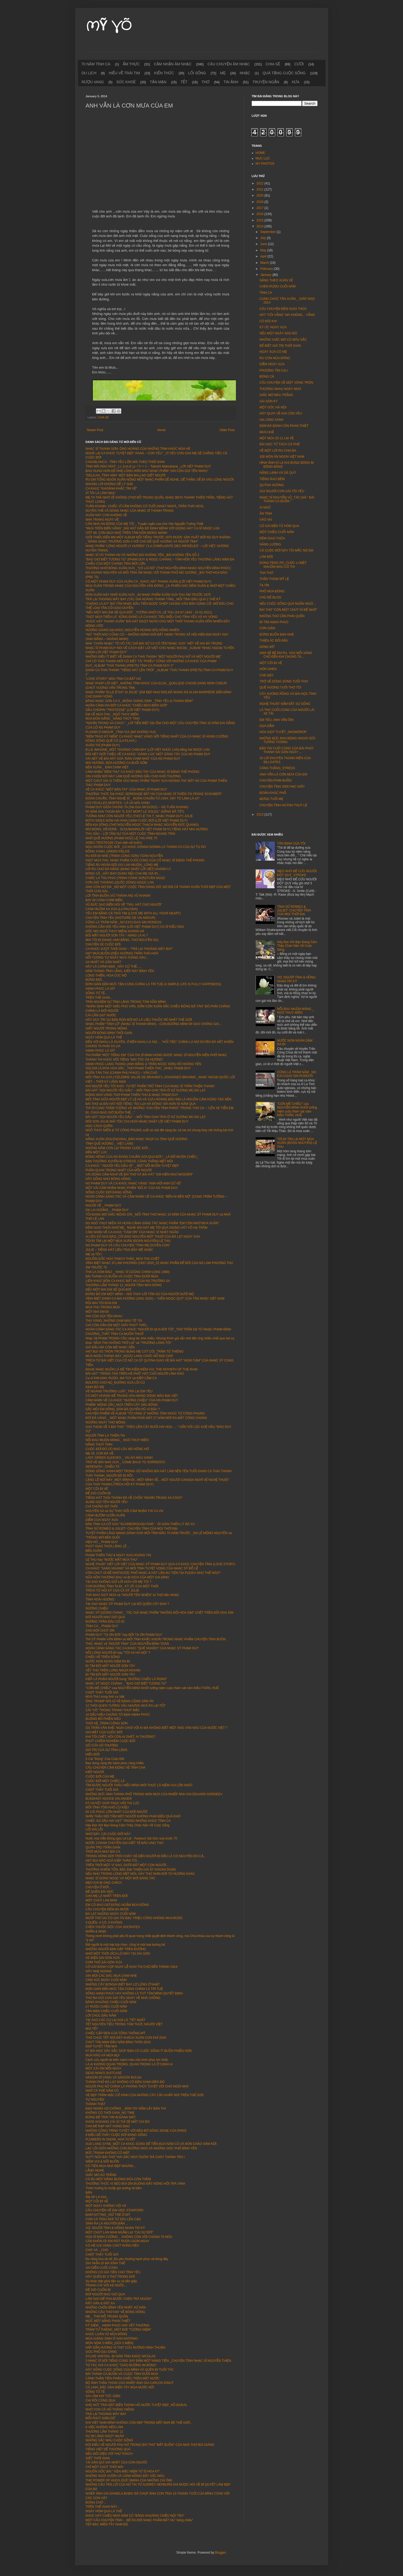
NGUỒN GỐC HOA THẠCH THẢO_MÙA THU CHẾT (123, 1259)
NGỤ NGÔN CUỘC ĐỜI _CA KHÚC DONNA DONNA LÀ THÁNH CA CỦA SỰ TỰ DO (146, 847)
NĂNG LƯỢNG (270, 544)
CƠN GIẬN (267, 628)
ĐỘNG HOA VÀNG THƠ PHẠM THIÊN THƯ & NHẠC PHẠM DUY (132, 1095)
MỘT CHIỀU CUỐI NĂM (276, 532)
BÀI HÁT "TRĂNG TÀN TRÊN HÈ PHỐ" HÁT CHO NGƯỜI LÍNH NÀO (135, 1373)
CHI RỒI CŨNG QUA (100, 2400)
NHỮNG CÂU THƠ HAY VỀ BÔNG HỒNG (115, 2312)
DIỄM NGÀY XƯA (271, 364)
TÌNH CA (265, 293)
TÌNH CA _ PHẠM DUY (102, 1626)
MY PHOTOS (265, 163)
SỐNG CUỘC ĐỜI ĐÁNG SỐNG (109, 1192)
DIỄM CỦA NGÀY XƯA (102, 1520)
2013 (260, 814)
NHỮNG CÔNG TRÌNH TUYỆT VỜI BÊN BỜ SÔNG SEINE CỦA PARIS (136, 2131)
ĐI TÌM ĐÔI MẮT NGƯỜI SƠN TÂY (110, 1666)
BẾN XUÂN (94, 1551)
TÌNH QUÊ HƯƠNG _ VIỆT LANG (110, 1143)
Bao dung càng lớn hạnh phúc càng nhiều (115, 1763)
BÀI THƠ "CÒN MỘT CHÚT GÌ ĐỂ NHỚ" (288, 610)
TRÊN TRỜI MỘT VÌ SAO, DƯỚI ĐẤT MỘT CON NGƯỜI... (127, 1865)
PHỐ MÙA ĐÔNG (271, 591)
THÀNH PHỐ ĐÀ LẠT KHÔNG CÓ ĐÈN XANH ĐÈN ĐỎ (125, 2082)
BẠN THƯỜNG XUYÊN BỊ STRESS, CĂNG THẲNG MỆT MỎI (129, 1161)
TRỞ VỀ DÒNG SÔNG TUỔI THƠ (283, 681)
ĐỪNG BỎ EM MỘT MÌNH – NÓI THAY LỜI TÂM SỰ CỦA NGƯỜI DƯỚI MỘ (140, 1294)
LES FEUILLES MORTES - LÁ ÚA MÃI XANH (118, 803)
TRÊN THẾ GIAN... (99, 997)
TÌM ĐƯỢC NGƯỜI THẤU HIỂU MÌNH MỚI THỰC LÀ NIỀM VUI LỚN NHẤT (139, 1785)
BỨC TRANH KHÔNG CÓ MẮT (108, 2153)
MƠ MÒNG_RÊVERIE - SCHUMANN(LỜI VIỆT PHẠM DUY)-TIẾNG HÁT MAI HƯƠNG (147, 829)
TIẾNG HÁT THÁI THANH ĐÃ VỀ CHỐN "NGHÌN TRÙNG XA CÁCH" (134, 1498)
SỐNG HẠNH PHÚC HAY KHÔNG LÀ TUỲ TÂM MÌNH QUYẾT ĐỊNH (134, 1993)
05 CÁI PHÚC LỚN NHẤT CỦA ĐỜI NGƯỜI (116, 1812)
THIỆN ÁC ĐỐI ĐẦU (273, 640)
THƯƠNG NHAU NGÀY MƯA (280, 389)
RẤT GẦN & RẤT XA (100, 2303)
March (265, 263)
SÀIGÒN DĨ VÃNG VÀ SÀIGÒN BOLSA (114, 2077)
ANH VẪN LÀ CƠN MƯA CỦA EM (283, 774)
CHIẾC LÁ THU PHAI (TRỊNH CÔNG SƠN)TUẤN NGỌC (126, 878)
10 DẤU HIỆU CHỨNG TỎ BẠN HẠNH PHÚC (118, 1714)
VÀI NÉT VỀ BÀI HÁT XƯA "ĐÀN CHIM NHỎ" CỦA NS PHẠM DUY (133, 758)
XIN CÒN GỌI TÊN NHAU (104, 1316)
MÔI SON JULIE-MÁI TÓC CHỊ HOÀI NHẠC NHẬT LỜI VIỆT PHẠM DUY (137, 1121)
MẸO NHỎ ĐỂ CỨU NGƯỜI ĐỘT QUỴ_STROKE (297, 873)
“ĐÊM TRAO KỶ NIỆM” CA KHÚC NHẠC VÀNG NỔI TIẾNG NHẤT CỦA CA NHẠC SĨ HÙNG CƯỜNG (157, 736)
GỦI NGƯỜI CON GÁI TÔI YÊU (281, 491)
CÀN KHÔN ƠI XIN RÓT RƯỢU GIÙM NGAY (117, 2241)
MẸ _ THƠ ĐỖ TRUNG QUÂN (107, 2316)
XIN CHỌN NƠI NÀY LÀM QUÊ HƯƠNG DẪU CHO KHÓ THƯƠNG (134, 776)
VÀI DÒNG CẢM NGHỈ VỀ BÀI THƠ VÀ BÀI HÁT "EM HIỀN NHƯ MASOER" (139, 1174)
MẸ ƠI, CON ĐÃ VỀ (100, 1453)
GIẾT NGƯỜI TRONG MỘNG (106, 1028)
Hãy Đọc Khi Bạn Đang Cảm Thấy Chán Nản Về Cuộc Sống (127, 1825)
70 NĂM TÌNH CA (95, 64)
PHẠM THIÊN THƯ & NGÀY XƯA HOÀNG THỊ (118, 1555)
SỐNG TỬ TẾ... (97, 993)
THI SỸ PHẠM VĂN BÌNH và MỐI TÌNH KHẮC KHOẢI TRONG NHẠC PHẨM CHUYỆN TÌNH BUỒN (156, 1639)
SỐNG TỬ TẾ (95, 2392)
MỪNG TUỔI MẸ (271, 799)
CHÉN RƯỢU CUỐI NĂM (277, 286)
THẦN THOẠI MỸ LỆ (274, 579)
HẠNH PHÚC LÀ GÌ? (100, 989)
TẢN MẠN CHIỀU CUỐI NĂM (106, 2011)
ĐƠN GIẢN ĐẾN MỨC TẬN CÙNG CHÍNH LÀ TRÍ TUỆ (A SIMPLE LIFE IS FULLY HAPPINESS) (153, 984)
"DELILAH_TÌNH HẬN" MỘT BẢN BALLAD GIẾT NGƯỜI (126, 475)
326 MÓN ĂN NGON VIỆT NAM (281, 456)
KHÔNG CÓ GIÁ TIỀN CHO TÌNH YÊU (113, 2272)
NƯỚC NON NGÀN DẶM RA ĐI (108, 1661)
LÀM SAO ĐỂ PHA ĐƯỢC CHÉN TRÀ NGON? (119, 2299)
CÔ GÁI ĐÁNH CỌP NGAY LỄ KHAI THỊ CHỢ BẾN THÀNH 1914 (131, 1967)
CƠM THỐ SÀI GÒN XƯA (104, 1962)
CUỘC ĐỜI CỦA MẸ (100, 1776)
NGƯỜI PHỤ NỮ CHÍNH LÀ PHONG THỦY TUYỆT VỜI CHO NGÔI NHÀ (137, 2086)
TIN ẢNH (231, 82)
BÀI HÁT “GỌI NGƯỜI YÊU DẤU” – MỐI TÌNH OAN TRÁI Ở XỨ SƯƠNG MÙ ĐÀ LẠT (146, 1090)
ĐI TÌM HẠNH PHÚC (273, 622)
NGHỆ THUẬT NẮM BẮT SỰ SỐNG (284, 704)
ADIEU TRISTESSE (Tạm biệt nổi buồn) (114, 843)
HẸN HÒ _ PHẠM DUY (102, 1542)
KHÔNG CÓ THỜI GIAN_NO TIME (110, 2113)
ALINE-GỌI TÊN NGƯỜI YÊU (107, 1502)
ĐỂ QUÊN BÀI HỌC (100, 1892)
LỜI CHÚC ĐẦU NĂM (101, 2015)
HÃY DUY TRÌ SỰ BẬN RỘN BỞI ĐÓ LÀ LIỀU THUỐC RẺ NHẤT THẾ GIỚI (139, 1020)
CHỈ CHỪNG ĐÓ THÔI (102, 1506)
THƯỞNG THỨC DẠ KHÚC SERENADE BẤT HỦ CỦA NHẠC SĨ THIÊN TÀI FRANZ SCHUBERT (154, 794)
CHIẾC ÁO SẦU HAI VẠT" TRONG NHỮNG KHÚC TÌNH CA (128, 1821)
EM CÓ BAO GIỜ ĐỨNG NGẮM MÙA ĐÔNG (117, 1905)
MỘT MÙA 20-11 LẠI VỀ (276, 438)
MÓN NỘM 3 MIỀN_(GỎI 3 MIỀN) (110, 2343)
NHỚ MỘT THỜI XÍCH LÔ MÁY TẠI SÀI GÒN (118, 1953)
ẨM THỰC (131, 64)
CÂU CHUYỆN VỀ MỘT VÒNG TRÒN (286, 382)
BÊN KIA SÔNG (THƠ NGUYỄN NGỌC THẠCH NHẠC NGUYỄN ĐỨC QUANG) (142, 825)
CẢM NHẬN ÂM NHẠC (173, 64)
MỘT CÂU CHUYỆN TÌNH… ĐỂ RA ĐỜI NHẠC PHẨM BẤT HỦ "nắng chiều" (139, 2520)
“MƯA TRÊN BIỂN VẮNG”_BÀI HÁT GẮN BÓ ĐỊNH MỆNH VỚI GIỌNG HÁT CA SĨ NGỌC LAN (153, 528)
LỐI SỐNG (197, 73)
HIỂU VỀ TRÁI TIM (124, 73)
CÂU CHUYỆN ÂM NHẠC (228, 64)
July (263, 238)
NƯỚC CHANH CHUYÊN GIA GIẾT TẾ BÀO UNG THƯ (124, 1843)
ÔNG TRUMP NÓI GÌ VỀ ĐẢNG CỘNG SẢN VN (120, 1701)
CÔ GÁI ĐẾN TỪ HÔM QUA (279, 526)
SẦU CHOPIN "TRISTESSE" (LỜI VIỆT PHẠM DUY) (122, 710)
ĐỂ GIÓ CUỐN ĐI (98, 1493)
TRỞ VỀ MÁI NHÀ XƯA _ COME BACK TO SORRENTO (125, 1462)
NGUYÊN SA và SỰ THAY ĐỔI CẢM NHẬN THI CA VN (124, 1511)
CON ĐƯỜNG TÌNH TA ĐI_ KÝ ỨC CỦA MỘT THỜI (122, 1586)
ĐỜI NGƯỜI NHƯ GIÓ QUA (105, 1617)
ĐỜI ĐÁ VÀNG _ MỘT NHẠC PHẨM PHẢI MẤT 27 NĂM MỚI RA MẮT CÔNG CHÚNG (146, 1418)
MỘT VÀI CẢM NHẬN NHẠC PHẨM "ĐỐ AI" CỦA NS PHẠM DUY (132, 1188)
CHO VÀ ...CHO (97, 2250)
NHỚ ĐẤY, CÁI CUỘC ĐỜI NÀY (108, 1834)
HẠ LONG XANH (271, 420)
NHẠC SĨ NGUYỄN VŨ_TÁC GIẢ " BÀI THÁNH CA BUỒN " (286, 499)
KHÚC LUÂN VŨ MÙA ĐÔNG (106, 2334)
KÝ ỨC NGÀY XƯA (273, 327)
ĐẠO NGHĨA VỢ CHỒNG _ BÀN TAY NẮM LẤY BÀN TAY (126, 2108)
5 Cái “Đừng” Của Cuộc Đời (105, 1759)
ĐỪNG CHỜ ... (96, 2502)
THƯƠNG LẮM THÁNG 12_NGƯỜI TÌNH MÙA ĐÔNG (124, 1285)
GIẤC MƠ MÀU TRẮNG (276, 395)
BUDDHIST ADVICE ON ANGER (109, 1799)
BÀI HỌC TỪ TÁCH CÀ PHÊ (279, 444)
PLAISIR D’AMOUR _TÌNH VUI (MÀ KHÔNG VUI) (121, 732)
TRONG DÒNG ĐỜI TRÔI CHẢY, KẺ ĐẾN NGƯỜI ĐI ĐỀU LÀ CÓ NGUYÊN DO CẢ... (146, 1856)
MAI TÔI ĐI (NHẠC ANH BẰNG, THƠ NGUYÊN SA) (122, 940)
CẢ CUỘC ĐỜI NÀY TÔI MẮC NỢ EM (286, 550)
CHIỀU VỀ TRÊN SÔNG (103, 1657)
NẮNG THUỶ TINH (99, 1444)
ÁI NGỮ (264, 507)
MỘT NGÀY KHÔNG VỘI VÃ (106, 2206)
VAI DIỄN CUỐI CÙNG (102, 2268)
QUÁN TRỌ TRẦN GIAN (103, 1847)
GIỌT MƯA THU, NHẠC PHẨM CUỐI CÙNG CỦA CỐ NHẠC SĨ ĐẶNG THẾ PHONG (145, 860)
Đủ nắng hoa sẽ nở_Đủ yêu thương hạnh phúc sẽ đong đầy (127, 2259)
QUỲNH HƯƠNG (271, 485)
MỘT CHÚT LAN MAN (101, 1900)
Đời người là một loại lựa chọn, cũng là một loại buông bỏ (125, 1944)
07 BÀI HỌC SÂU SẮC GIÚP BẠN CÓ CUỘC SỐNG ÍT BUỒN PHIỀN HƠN (139, 2051)
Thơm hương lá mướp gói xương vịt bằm (114, 2188)
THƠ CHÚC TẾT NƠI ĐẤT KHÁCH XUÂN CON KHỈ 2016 (126, 2038)
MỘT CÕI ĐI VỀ (97, 1489)
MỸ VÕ (109, 26)
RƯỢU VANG (93, 82)
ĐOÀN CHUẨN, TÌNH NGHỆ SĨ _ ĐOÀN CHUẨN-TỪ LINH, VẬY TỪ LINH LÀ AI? (143, 798)
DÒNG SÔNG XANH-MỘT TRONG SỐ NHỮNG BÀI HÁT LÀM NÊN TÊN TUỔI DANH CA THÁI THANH (159, 1471)
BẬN (89, 2192)
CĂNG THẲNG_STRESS (277, 768)
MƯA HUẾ (266, 432)
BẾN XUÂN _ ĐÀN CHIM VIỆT (107, 767)
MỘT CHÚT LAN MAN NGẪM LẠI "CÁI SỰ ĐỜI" (120, 2232)
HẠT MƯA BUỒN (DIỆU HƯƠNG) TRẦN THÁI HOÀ (122, 953)
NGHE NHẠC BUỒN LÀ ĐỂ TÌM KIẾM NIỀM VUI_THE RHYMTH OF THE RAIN (141, 1369)
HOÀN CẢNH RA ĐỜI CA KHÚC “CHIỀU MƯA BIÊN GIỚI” (127, 705)
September (268, 232)
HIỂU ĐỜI (93, 1754)
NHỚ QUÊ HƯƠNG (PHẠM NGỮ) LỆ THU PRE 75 (121, 838)
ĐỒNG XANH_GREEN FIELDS (108, 851)
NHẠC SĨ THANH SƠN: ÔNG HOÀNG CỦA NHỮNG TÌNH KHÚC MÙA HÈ (138, 449)
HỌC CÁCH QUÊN (99, 1126)
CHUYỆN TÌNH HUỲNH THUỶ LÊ (283, 805)
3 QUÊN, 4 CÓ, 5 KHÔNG (104, 1922)
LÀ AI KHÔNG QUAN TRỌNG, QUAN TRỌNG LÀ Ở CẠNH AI (129, 2064)
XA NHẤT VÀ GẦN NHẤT (104, 962)
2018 (260, 202)
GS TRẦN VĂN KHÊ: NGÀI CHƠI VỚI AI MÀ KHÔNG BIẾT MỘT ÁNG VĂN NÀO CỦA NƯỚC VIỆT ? (156, 1728)
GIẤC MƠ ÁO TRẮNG (101, 2175)
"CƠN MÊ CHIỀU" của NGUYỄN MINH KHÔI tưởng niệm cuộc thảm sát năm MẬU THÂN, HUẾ (152, 1688)
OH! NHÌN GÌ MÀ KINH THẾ (105, 2263)
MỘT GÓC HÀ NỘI (272, 407)
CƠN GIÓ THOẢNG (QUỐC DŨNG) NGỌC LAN (120, 882)
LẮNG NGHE (95, 2170)
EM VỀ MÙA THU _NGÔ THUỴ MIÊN (112, 714)
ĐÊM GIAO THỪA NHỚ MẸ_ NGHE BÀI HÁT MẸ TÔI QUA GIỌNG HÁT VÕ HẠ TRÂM (146, 1228)
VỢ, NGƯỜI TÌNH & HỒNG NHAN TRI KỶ (115, 2228)
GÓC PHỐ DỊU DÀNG (101, 2352)
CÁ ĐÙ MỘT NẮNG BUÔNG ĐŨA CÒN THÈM (118, 2179)
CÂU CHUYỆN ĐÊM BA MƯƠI (107, 1909)
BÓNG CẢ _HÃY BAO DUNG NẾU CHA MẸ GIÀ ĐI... (123, 873)
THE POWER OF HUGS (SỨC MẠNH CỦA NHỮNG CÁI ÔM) (129, 2480)
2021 (260, 189)
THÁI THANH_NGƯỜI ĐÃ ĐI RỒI (109, 1475)
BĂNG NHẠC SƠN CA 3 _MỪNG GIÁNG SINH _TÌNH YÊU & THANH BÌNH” (139, 701)
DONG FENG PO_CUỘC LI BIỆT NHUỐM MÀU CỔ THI (282, 564)
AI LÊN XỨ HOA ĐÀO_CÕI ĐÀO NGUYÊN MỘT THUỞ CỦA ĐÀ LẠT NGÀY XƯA (143, 1236)
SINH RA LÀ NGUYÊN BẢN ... (107, 2223)
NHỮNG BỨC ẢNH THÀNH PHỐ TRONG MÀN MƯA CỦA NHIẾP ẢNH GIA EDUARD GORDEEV (154, 1794)
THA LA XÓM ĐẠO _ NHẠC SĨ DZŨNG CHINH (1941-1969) (128, 1272)
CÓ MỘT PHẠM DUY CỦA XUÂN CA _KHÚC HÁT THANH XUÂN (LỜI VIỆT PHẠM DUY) (148, 581)
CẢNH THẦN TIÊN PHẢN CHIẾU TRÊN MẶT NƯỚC (123, 2378)
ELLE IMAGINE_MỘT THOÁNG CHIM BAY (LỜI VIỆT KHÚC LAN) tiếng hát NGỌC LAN (148, 750)
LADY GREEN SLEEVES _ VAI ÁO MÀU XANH (119, 1458)
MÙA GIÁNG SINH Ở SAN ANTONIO (112, 2338)
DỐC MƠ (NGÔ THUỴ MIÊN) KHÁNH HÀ (115, 931)
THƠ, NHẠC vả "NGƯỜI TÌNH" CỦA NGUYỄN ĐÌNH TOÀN (127, 1644)
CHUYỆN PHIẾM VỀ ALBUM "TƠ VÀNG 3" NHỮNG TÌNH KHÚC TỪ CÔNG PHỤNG (145, 1413)
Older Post (227, 430)
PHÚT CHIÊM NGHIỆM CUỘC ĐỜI (110, 1741)
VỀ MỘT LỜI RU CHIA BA (277, 450)
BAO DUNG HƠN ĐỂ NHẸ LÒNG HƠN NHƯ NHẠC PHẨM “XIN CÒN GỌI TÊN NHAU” (147, 471)
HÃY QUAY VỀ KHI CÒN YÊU (280, 413)
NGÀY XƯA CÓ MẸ (273, 352)
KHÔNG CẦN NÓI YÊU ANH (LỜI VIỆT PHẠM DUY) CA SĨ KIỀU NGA (135, 927)
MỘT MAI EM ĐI (97, 1312)
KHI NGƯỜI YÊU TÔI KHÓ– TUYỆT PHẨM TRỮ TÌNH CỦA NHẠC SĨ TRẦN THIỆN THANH (150, 1086)
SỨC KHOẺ (125, 82)
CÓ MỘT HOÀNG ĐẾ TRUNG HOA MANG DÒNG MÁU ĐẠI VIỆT (132, 1396)
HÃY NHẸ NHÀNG (99, 1971)
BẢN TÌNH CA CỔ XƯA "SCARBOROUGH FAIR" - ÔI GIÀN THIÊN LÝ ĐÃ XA (140, 1524)
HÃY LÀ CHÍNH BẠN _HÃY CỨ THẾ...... (114, 966)
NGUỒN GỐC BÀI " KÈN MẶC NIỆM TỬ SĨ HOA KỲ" (123, 2471)
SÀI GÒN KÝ (268, 401)
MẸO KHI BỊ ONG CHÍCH (104, 1883)
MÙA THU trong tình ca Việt (105, 1697)
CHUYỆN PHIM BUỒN (275, 780)
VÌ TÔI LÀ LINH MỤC (101, 493)
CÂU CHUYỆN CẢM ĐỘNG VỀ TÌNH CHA (115, 1767)
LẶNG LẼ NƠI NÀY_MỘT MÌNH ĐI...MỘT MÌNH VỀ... (123, 1480)
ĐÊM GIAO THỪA (272, 538)
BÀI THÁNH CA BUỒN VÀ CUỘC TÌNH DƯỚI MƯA (122, 1276)
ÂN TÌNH (265, 513)
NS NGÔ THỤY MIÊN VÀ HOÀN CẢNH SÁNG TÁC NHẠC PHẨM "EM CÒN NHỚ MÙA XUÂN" (152, 1223)
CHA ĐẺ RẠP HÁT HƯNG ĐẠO (108, 2126)
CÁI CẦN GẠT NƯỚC (101, 1015)
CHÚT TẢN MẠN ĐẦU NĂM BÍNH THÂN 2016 (118, 2042)
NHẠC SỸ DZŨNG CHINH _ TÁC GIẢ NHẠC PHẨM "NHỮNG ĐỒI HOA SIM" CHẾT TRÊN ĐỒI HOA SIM (160, 1612)
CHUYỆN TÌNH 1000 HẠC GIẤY (282, 786)
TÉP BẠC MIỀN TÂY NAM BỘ (107, 2524)
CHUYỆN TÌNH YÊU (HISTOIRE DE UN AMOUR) (121, 918)
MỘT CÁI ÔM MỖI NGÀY (104, 2068)
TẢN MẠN (158, 82)
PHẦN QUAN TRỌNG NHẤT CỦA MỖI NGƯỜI (119, 1170)
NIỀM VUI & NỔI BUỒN (102, 2161)
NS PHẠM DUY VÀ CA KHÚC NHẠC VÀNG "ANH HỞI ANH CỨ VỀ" (134, 1183)
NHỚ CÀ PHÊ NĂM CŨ (102, 2090)
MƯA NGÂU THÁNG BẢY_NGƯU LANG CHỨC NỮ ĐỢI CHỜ (129, 1356)
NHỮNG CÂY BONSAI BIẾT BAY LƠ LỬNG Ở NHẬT (123, 1984)
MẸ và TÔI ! (94, 1254)
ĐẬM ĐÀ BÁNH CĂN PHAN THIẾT (283, 426)
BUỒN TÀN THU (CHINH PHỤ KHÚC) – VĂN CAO (121, 1073)
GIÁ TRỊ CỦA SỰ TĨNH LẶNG (107, 1750)
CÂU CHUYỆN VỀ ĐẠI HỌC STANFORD (115, 2210)
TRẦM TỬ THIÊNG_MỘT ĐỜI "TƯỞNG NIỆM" (118, 2329)
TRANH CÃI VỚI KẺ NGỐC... (106, 2285)
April (263, 256)
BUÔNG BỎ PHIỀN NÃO (103, 1719)
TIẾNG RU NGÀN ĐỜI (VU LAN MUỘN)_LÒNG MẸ (122, 865)
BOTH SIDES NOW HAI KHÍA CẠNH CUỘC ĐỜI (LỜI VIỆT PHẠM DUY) (137, 820)
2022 (260, 183)
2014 (260, 226)
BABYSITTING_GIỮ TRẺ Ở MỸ (108, 2215)
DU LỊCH (89, 73)
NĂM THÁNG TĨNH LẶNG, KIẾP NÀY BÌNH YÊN (120, 971)
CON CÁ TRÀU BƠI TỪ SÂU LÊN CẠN (113, 2219)
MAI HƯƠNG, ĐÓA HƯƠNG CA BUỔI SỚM (116, 763)
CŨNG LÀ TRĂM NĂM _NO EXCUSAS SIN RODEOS (124, 922)
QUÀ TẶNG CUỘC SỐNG (284, 73)
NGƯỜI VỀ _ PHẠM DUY (104, 1205)
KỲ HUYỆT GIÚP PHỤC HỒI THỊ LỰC (112, 1803)
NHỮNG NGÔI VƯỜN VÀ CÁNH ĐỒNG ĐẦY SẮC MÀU (125, 2476)
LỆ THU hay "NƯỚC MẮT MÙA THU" (112, 1560)
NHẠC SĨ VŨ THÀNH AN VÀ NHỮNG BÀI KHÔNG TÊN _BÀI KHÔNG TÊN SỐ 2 (142, 555)
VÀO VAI (265, 519)
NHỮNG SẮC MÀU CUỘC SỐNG (109, 2440)
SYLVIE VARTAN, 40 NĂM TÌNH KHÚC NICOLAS (121, 2356)
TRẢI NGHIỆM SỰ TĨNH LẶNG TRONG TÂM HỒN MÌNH (126, 1002)
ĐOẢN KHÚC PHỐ (272, 793)
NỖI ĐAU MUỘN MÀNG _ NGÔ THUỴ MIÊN (117, 1440)
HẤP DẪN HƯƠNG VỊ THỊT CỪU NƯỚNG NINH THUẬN (125, 2347)
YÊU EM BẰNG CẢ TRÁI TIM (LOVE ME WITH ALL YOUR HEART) (133, 913)
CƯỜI (299, 64)
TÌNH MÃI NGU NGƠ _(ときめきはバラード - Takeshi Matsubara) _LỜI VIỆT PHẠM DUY (148, 466)
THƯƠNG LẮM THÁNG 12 (104, 2431)
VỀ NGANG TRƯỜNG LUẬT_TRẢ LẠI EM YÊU (119, 1391)
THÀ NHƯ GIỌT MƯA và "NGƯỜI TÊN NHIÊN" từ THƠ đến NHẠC (132, 1595)
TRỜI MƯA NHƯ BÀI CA (103, 1851)
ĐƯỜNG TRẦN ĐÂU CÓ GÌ (105, 1621)
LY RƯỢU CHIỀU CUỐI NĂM (106, 2006)
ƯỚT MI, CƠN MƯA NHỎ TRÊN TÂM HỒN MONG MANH (126, 533)
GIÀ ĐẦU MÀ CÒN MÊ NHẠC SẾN (110, 1347)
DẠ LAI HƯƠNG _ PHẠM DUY (107, 1210)
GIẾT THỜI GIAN (98, 2458)
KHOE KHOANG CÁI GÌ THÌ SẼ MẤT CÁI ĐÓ (118, 2122)
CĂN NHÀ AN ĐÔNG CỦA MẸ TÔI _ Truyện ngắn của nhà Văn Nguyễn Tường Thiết (144, 524)
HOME (260, 153)
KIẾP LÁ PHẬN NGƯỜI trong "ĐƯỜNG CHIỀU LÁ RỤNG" (126, 1679)
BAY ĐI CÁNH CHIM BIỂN (104, 900)
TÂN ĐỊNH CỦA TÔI (291, 843)
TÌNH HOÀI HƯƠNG (100, 1599)
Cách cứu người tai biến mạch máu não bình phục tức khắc (127, 2060)
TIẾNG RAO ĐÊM (272, 479)
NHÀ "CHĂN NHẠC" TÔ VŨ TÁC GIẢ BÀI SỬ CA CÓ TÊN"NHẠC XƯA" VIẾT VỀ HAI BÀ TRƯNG (154, 643)
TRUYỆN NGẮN (266, 82)
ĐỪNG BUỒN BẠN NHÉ (276, 634)
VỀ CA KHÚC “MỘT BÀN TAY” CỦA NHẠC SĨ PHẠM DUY (126, 789)
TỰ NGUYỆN (95, 2099)
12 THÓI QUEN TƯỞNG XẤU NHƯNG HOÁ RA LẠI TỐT (126, 1705)
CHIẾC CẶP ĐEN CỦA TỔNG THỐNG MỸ (115, 2033)
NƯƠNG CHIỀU (97, 1608)
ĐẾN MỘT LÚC (96, 1152)
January (266, 275)
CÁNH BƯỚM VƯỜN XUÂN (105, 1515)
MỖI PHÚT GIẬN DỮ (100, 2418)
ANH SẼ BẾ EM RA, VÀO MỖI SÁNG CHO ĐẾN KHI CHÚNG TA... (285, 654)
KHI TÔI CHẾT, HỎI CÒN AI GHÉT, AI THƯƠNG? (121, 1737)
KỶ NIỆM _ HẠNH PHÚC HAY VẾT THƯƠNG (118, 2325)
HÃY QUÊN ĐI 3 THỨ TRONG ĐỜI (110, 2277)
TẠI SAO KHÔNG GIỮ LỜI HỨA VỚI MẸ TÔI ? (119, 1582)
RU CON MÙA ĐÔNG (274, 358)
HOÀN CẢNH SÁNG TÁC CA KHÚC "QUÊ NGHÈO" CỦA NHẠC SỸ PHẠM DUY (142, 1648)
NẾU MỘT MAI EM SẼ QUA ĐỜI (108, 1289)
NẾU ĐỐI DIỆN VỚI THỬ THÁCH (109, 2454)
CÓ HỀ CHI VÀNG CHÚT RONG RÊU (112, 2245)
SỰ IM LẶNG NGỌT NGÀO (105, 2436)
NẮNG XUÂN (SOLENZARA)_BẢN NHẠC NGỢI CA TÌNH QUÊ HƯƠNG (137, 1139)
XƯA (295, 82)
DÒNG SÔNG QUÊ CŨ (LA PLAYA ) (111, 741)
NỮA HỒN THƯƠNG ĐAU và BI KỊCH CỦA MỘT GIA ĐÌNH (127, 1577)
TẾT (184, 82)
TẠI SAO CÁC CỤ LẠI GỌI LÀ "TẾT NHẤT (115, 2020)
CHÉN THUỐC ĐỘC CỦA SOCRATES (113, 1927)
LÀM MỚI (266, 557)
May (263, 250)
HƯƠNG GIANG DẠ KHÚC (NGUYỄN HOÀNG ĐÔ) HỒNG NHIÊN (132, 630)
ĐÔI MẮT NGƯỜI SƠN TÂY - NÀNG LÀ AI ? (117, 935)
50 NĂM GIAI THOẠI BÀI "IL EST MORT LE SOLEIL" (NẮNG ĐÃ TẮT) (135, 811)
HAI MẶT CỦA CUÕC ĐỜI (104, 1732)
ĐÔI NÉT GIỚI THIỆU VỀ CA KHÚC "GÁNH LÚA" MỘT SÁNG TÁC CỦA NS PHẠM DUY (148, 754)
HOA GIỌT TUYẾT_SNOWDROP (283, 732)
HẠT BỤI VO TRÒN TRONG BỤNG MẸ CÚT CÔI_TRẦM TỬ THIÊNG (135, 1351)
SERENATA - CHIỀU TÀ (102, 1466)
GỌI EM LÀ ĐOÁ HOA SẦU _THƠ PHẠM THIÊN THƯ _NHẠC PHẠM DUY (138, 1068)
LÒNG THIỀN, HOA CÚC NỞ (106, 975)
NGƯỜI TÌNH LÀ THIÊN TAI (105, 1435)
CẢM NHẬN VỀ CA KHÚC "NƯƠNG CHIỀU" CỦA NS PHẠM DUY (132, 1400)
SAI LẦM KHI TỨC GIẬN (103, 2396)
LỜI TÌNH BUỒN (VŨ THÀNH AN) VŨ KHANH (118, 895)
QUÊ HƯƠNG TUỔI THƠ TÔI (280, 687)
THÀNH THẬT (96, 2104)
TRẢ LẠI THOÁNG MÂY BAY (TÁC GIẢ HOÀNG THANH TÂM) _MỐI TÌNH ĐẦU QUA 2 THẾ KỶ (153, 599)
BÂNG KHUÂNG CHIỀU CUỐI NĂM (111, 2002)
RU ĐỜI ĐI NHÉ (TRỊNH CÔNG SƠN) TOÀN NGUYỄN (124, 856)
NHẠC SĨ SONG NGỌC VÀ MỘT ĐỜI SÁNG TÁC (121, 1878)
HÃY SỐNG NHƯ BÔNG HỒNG (108, 1179)
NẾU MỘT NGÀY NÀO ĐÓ (278, 333)
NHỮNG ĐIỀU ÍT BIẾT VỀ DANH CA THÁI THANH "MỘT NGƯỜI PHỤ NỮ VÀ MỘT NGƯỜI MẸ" (153, 656)
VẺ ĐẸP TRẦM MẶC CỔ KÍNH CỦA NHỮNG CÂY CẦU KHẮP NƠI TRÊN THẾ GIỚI (145, 2095)
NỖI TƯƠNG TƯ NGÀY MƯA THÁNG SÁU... (117, 957)
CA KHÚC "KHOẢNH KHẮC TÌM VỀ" (111, 488)
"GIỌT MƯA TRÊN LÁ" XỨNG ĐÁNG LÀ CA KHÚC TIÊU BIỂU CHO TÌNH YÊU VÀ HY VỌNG (152, 617)
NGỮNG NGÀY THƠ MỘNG (106, 1422)
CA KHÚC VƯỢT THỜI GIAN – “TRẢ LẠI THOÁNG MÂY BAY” (129, 949)
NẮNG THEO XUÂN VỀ (276, 280)
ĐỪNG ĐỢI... (95, 980)
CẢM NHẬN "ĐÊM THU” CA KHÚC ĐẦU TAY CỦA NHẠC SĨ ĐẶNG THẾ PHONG (143, 772)
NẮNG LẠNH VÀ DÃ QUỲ (277, 473)
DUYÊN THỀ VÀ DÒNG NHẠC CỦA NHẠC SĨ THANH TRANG (130, 511)
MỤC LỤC (263, 158)
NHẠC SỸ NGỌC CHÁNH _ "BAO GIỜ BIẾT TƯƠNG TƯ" (126, 1683)
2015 (260, 220)
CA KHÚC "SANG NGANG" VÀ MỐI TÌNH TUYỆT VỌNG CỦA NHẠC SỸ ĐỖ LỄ (142, 1568)
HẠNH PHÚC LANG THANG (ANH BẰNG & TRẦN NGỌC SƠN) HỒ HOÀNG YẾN (143, 1064)
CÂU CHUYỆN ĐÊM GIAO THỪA (283, 309)
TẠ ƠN (264, 585)
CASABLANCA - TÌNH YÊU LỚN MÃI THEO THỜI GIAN (125, 462)
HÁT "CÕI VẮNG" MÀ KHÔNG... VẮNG (287, 315)
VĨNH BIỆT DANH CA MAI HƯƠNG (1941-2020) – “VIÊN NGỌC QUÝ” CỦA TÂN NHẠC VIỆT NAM (155, 1298)
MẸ (223, 73)
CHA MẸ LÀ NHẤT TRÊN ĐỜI (107, 1896)
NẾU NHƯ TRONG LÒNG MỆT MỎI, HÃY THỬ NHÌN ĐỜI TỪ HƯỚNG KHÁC (140, 1874)
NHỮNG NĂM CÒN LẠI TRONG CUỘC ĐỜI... (118, 1148)
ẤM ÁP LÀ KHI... (97, 2197)
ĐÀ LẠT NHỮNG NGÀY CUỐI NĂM (111, 1914)
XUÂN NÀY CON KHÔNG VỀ (106, 515)
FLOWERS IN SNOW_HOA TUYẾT (110, 2139)
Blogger (220, 2552)
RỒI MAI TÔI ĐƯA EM (101, 1303)
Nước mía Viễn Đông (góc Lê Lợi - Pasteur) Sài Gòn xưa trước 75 (131, 1838)
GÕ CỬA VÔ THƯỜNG (102, 1745)
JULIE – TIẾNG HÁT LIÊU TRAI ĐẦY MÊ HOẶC (119, 1250)
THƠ (206, 82)
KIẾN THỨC (164, 73)
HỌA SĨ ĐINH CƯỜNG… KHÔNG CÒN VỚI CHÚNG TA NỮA (129, 2237)
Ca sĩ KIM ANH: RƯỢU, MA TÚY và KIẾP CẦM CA (121, 1378)
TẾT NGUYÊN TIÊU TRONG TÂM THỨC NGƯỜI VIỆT (124, 2024)
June (264, 244)
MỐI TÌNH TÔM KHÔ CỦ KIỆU (107, 1807)
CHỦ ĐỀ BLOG (270, 597)
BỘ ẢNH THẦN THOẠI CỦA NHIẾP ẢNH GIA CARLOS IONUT (130, 2383)
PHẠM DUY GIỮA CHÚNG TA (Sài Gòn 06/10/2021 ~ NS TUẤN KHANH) (137, 807)
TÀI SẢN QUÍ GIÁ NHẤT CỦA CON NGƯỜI (116, 2462)
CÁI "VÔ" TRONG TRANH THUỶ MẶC (113, 1710)
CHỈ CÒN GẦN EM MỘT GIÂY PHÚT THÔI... (117, 1325)
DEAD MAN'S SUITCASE (104, 2073)
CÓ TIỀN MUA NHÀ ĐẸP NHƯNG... (111, 2166)
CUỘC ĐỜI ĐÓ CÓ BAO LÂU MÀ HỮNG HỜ (117, 1449)
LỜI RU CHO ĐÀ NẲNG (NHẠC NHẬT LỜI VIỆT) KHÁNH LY (128, 869)
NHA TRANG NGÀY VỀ (102, 519)
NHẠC (245, 73)
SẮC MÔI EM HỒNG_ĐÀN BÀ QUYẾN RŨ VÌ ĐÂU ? (123, 1409)
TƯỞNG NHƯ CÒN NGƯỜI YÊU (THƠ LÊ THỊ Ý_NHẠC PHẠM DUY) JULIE (139, 816)
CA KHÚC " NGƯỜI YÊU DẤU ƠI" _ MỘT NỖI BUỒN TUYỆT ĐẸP (132, 1166)
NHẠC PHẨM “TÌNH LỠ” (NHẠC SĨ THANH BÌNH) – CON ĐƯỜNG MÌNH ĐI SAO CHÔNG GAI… (154, 1024)
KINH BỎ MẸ (95, 1387)
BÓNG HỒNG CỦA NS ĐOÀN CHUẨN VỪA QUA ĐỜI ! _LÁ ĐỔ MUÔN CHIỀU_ (142, 1157)
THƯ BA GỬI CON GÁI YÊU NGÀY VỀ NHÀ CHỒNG (123, 1998)
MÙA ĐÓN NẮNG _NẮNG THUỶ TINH (113, 718)
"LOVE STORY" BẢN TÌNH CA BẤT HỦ (113, 679)
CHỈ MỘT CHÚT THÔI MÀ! (104, 2467)
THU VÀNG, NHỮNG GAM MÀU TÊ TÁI (114, 1321)
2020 (260, 195)
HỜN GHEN (267, 669)
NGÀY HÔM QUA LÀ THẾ (104, 1037)
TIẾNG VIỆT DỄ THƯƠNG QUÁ (108, 2449)
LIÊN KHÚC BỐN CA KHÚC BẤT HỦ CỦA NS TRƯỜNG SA (128, 1281)
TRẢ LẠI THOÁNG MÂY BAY (106, 2414)
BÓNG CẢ (266, 376)
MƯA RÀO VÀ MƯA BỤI (103, 2055)
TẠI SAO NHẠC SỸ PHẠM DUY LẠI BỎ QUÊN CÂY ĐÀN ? (127, 1604)
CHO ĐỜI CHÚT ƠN (100, 1630)
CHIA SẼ (273, 64)
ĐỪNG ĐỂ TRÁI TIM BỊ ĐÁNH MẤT (111, 2117)
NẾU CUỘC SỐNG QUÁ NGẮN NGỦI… (287, 604)
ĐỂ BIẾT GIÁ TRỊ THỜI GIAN (280, 346)
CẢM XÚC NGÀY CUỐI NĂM (106, 1980)
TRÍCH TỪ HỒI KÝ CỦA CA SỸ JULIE (112, 1590)
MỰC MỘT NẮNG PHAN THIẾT (108, 2321)
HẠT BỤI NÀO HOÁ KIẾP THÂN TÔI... (113, 1860)
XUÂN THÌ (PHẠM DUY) (103, 745)
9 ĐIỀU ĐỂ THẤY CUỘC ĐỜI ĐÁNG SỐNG (116, 2135)
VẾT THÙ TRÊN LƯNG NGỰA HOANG (113, 1670)
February (267, 269)
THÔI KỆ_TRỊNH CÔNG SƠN (107, 1723)
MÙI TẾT (92, 2029)
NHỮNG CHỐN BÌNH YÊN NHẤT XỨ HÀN (116, 2307)
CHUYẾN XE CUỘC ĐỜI (103, 944)
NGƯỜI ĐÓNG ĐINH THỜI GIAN (109, 1033)
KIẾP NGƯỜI (95, 1772)
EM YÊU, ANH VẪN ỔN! (276, 720)
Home (161, 430)
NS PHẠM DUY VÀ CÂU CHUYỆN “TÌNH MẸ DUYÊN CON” (128, 1245)
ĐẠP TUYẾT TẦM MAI (101, 2046)
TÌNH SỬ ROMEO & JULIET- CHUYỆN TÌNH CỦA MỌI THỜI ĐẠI (132, 1528)
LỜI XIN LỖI (94, 1829)
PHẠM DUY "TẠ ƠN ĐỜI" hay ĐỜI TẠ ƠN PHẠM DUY (124, 1635)
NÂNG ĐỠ (266, 647)
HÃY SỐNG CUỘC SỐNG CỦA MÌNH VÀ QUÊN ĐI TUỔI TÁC (130, 2370)
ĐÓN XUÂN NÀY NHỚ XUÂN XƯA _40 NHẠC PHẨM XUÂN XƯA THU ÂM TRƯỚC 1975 (148, 595)
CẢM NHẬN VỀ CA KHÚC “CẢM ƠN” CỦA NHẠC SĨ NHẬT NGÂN (132, 1232)
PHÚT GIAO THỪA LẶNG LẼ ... (108, 1546)
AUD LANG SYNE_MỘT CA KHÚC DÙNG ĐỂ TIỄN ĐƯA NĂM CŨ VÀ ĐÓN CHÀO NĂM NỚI (151, 2144)
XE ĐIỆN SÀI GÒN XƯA (103, 1958)
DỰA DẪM (266, 726)
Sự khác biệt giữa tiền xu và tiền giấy (111, 2281)
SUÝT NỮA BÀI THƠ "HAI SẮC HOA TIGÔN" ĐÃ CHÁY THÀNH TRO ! (135, 2157)
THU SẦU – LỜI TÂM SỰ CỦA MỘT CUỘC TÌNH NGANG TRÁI (130, 834)
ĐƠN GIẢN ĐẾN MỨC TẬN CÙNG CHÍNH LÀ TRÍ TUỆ (124, 1989)
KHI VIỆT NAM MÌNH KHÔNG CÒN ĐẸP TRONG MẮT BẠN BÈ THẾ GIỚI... (139, 2422)
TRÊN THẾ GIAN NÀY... (103, 2507)
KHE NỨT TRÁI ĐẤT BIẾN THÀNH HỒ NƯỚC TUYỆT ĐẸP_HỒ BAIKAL (136, 2405)
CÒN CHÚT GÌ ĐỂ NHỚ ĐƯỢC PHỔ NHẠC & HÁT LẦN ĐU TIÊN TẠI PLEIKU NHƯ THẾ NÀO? (153, 1573)
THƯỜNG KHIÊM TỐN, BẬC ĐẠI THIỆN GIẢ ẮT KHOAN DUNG (131, 1869)
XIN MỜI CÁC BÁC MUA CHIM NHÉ (111, 1976)
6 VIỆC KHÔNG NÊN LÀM (104, 2427)
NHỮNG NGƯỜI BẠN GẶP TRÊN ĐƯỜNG (116, 1949)
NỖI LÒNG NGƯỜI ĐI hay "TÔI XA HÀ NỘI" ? (118, 1653)
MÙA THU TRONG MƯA (103, 1307)
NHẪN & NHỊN (96, 1931)
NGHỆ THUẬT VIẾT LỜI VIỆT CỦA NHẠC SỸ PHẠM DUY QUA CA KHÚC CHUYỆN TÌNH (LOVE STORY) (160, 1564)
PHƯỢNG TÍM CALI (273, 370)
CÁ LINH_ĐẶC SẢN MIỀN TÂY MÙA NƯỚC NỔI (120, 2387)
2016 (260, 214)
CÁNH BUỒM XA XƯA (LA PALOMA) (112, 909)
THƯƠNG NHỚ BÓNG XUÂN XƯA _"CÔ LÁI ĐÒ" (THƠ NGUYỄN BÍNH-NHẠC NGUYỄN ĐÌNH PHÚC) (158, 568)
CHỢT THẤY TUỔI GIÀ (102, 1692)
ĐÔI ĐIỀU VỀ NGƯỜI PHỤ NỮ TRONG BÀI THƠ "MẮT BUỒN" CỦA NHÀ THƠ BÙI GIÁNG (150, 2445)
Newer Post (95, 430)
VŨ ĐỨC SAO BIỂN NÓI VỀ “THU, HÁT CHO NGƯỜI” (124, 904)
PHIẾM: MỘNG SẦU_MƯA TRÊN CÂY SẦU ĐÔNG (122, 1405)
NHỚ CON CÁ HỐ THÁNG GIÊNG (110, 2409)
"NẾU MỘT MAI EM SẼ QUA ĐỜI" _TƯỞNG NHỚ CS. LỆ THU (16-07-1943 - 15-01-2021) (149, 612)
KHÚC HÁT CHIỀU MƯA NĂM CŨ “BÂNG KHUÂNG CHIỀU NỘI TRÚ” (135, 2516)
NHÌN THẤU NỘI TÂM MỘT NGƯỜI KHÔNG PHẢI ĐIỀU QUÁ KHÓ (133, 1816)
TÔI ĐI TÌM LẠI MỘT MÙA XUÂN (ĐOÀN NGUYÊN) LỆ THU (128, 1241)
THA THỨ (266, 573)
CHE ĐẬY (266, 675)
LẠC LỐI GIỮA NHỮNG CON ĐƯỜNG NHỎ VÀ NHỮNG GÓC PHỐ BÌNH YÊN (141, 2148)
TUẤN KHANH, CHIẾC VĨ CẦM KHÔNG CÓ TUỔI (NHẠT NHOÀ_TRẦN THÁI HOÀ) (145, 506)
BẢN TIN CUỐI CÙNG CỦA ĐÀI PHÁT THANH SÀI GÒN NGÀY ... (286, 750)
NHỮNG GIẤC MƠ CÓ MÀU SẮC (283, 339)
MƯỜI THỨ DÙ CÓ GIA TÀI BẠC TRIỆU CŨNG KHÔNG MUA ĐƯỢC (134, 1918)
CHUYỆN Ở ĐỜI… (99, 1887)
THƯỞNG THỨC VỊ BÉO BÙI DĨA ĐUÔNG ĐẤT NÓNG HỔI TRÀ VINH (135, 2183)
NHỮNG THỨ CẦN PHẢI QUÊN (281, 616)
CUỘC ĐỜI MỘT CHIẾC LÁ (105, 1781)
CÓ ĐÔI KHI (268, 321)
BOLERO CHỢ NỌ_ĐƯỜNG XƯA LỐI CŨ (115, 1382)
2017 (260, 208)
